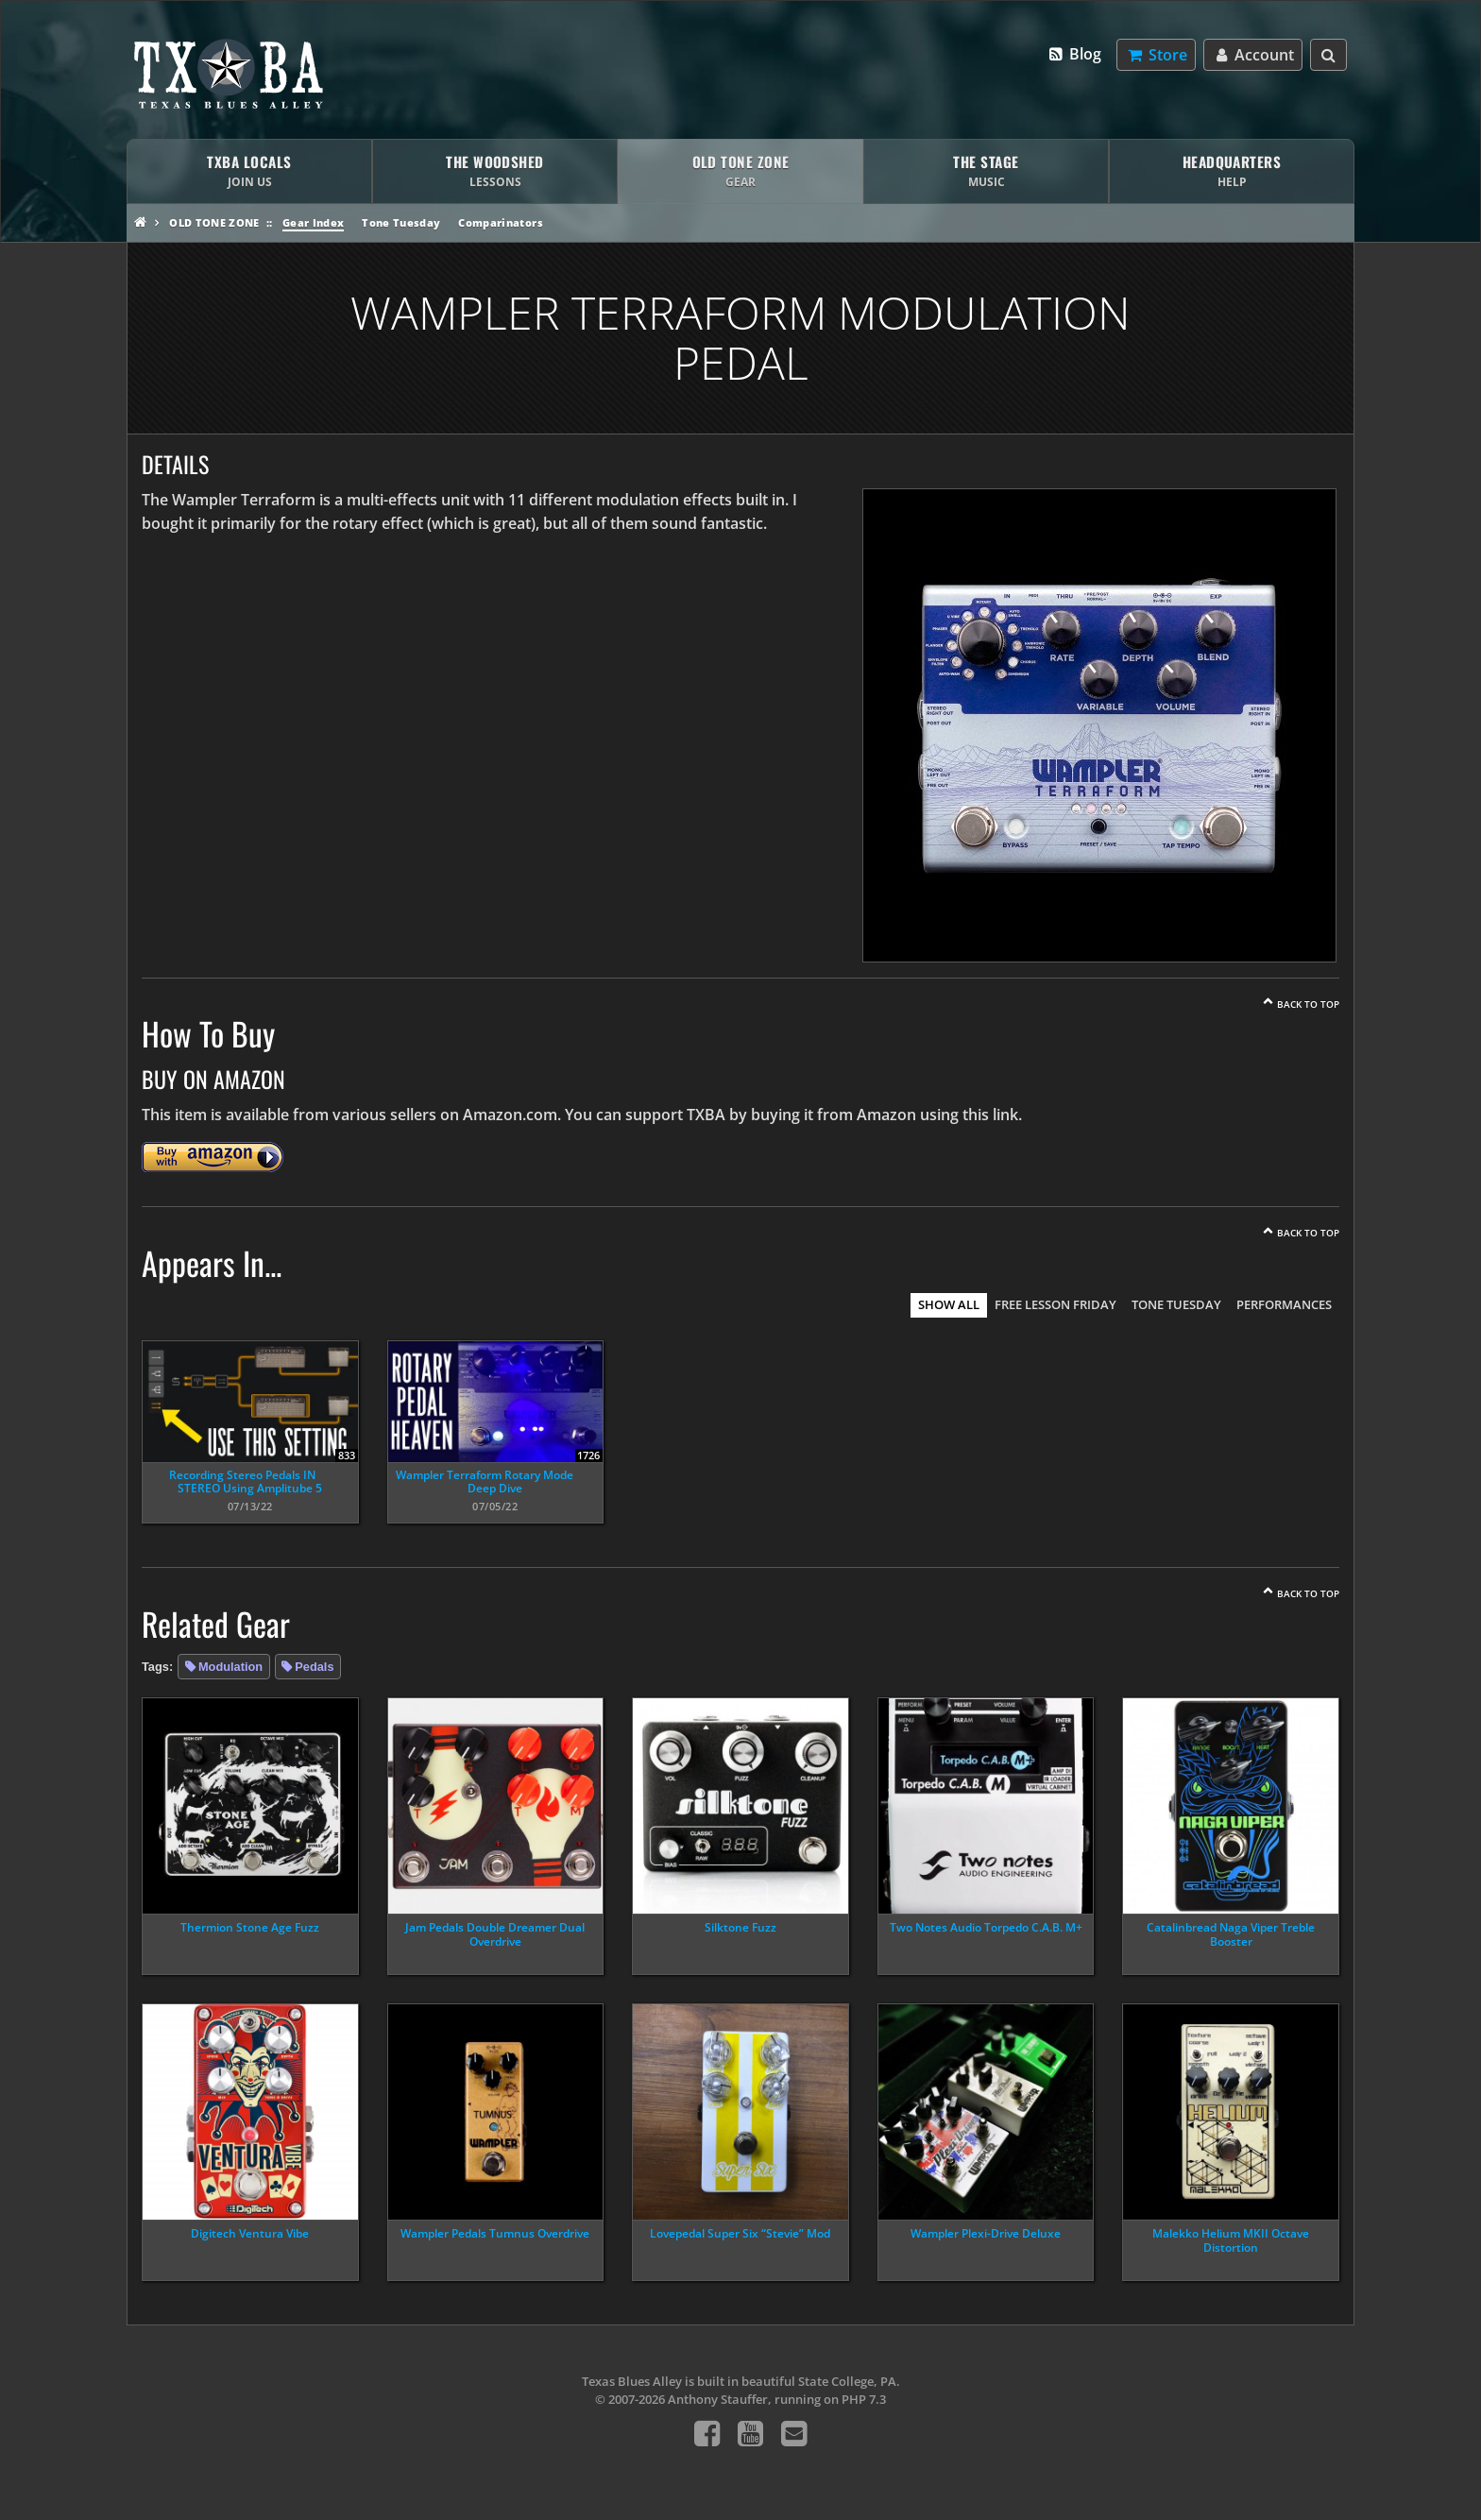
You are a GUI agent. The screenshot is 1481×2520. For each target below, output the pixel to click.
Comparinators (500, 222)
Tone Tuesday (401, 222)
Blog (1074, 54)
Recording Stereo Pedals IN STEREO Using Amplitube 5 (246, 1481)
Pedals (314, 1667)
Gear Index (313, 222)
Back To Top (1308, 1004)
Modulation (230, 1667)
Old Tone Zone (214, 222)
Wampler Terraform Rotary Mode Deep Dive (484, 1481)
